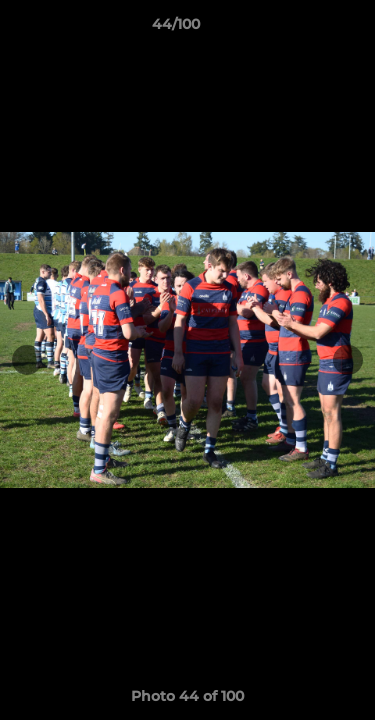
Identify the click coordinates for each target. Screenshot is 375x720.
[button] (303, 29)
